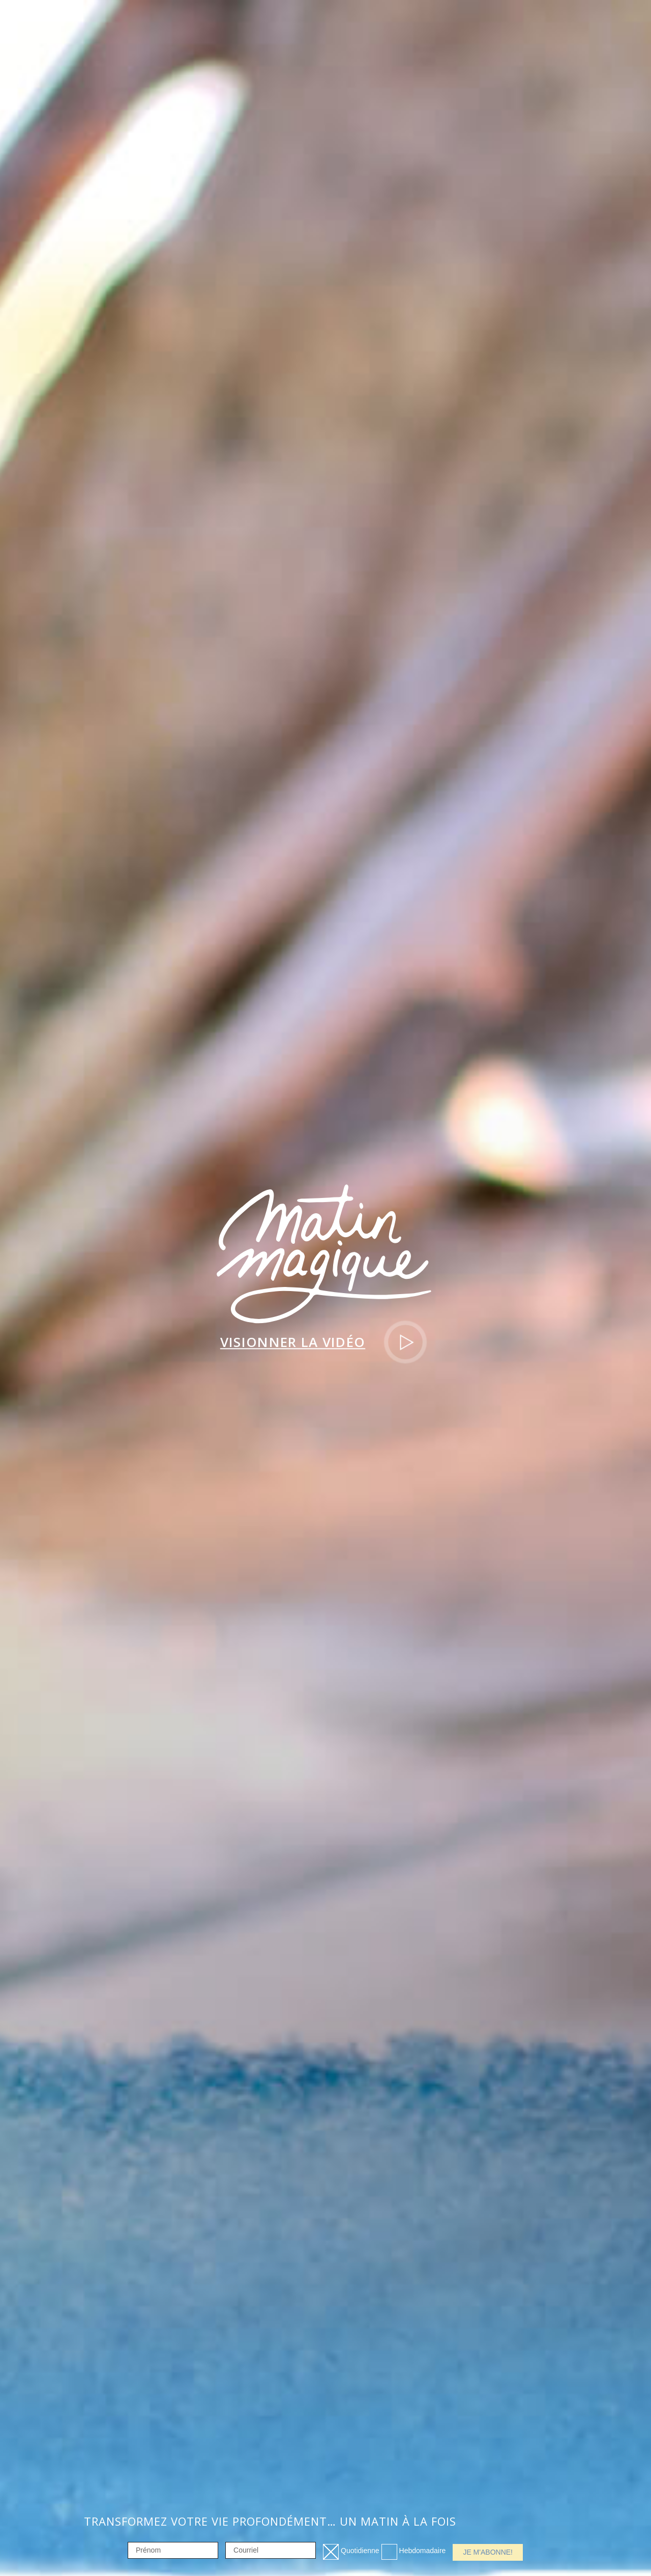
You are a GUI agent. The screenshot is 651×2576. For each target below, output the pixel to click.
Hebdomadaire (422, 2551)
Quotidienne (360, 2551)
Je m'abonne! (488, 2552)
